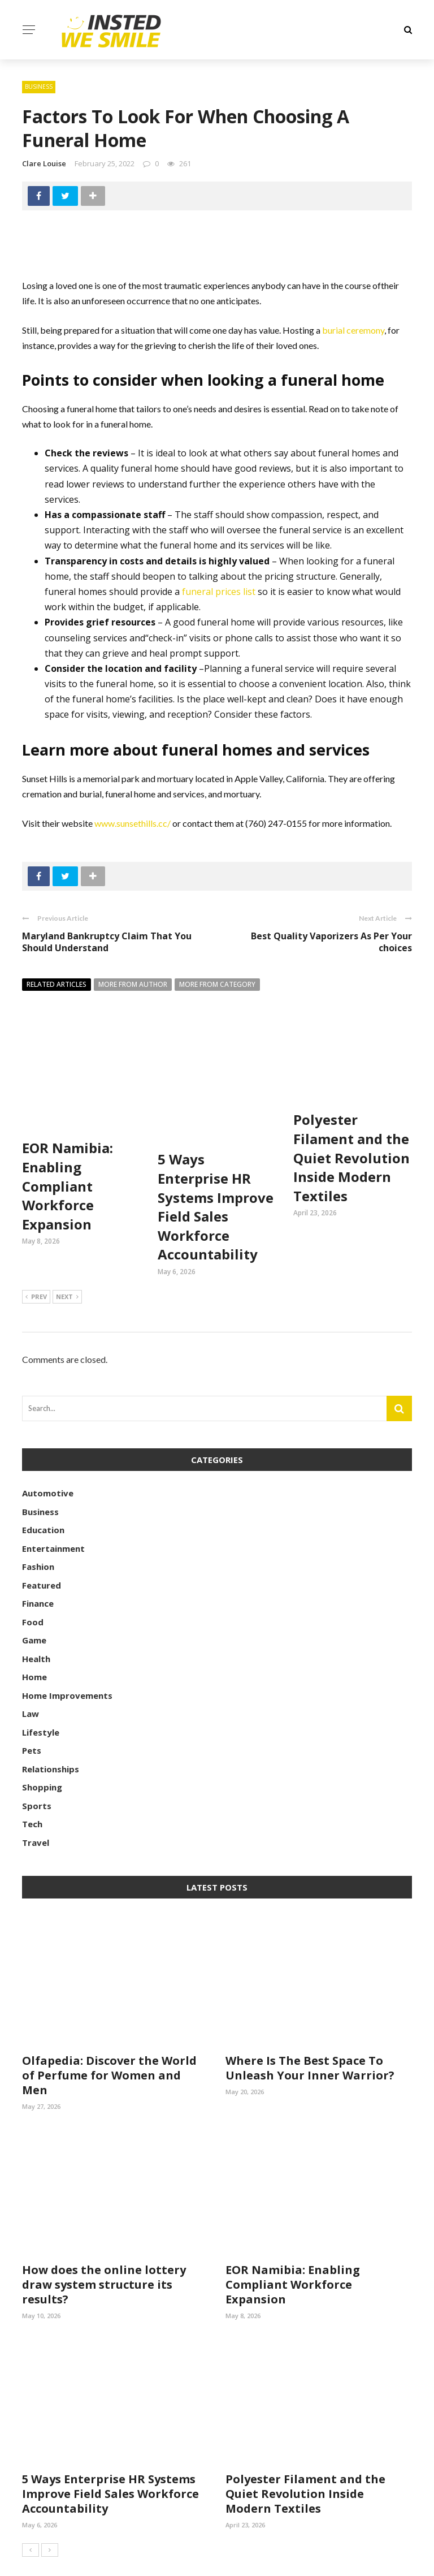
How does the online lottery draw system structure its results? (104, 2245)
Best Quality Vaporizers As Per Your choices (331, 942)
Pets (31, 1710)
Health (36, 1619)
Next (67, 1258)
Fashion (38, 1527)
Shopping (42, 1747)
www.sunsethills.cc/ (132, 823)
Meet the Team (384, 2561)
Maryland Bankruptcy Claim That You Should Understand (107, 942)
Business (39, 86)
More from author (132, 984)
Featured (41, 1545)
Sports (36, 1766)
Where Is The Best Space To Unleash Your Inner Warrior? (309, 2028)
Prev (36, 1258)
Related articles (56, 984)
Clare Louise (44, 163)
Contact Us (315, 2561)
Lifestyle (40, 1692)
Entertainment (53, 1508)
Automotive (47, 1453)
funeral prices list (218, 591)
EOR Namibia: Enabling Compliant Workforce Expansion (67, 1146)
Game (34, 1600)
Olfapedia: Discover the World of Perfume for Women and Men (109, 2035)
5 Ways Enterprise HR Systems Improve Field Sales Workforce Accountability (216, 1167)
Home (34, 1637)
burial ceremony (353, 330)
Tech (32, 1784)
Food (33, 1582)
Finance (38, 1563)
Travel (35, 1803)
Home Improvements (67, 1656)
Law (30, 1674)
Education (43, 1490)
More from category (217, 984)
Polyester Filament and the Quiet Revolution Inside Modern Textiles (351, 1157)
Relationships (50, 1729)
